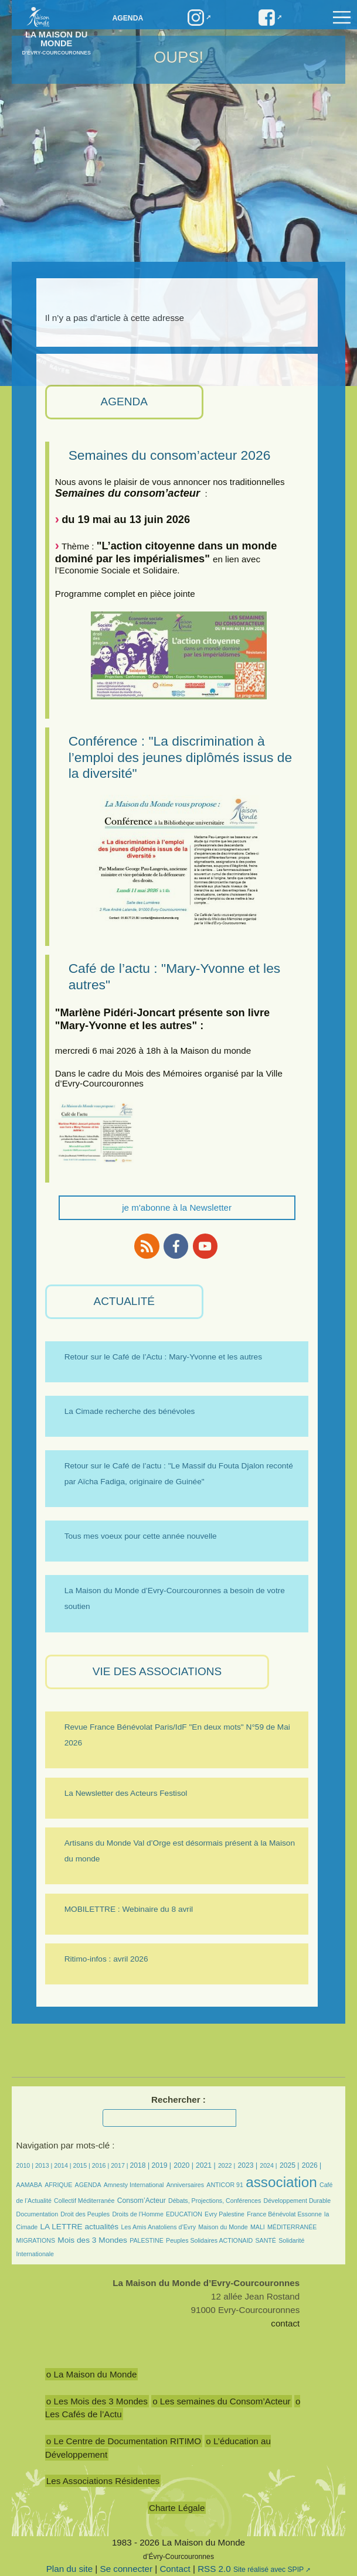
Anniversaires (185, 2184)
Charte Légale (177, 2508)
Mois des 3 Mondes (92, 2240)
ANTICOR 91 (224, 2184)
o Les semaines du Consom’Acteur (221, 2401)
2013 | (44, 2165)
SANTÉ (266, 2240)
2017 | (120, 2165)
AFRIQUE (58, 2184)
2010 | (25, 2165)
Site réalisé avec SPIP (268, 2569)
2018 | (140, 2165)
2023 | (247, 2165)
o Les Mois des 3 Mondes (97, 2401)
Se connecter (126, 2569)
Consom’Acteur (141, 2200)
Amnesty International (134, 2184)
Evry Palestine (224, 2214)
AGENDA (124, 401)
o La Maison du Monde (91, 2374)
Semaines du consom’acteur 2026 (170, 455)
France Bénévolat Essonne (284, 2214)
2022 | (226, 2165)
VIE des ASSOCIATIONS (157, 1671)
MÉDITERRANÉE (292, 2226)
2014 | (63, 2165)
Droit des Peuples (85, 2214)
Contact (174, 2569)
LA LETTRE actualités (79, 2226)
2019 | (161, 2165)
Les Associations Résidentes (102, 2481)
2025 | (290, 2165)
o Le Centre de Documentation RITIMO (123, 2441)
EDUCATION (184, 2214)
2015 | (82, 2165)
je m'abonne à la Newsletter (177, 1207)
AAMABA (29, 2184)
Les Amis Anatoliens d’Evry (158, 2226)
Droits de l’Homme (137, 2214)
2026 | (312, 2165)
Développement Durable (297, 2200)
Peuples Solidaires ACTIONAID (209, 2240)
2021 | (206, 2165)
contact (285, 2323)
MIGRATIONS (36, 2240)
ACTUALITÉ (124, 1301)
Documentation (37, 2214)
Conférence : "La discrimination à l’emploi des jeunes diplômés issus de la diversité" (180, 757)
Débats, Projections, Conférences (214, 2200)
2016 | (101, 2165)
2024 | (268, 2165)
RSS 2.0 (214, 2569)
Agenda (128, 18)
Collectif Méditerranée (84, 2200)
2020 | (183, 2165)
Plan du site (69, 2569)
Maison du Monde (222, 2226)
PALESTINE (147, 2240)
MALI (257, 2226)
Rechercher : (178, 2099)
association (281, 2182)
